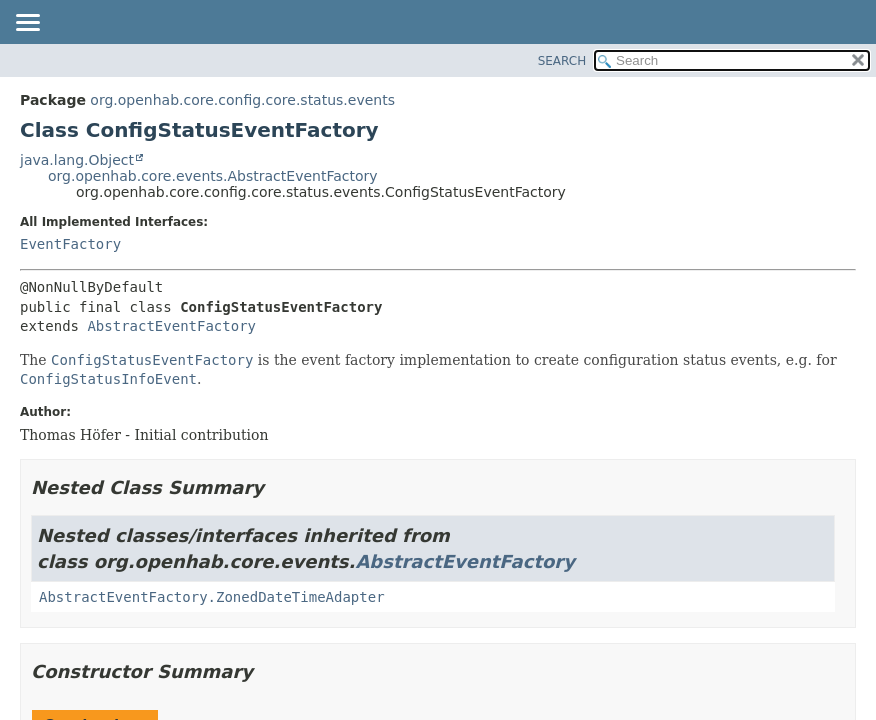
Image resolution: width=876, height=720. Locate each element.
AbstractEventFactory (171, 326)
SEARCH (562, 61)
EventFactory (70, 244)
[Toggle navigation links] (27, 24)
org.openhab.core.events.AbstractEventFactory (213, 176)
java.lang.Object (77, 160)
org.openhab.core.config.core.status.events (242, 100)
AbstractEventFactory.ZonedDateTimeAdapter (212, 597)
